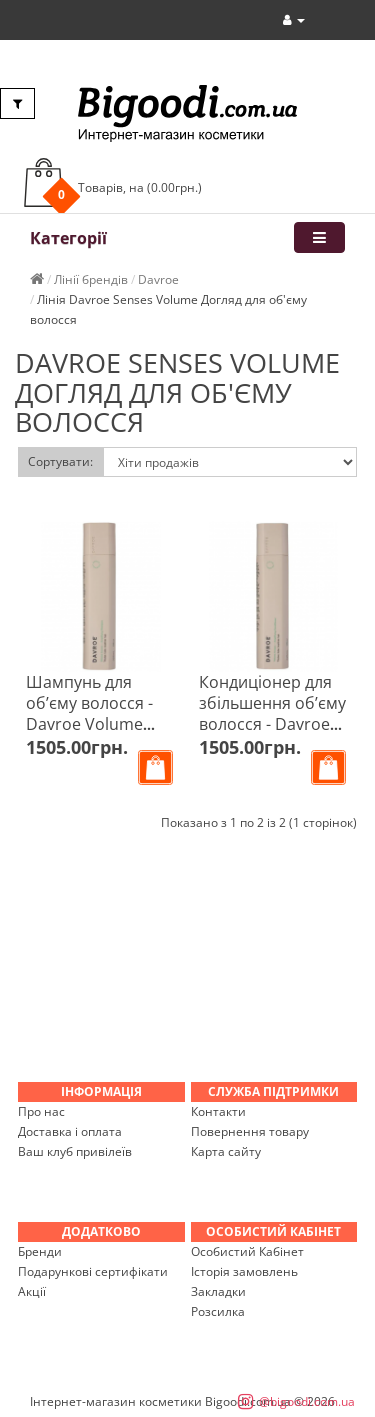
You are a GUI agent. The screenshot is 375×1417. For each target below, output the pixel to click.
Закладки (218, 1291)
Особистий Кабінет (247, 1251)
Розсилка (218, 1311)
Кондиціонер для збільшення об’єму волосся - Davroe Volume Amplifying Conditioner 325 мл (272, 724)
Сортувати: (60, 461)
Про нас (41, 1111)
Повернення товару (250, 1131)
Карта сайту (226, 1151)
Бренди (40, 1251)
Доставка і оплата (70, 1131)
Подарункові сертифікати (93, 1271)
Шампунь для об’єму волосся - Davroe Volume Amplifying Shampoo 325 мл (90, 724)
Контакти (218, 1111)
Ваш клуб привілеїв (75, 1151)
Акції (32, 1291)
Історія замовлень (244, 1271)
